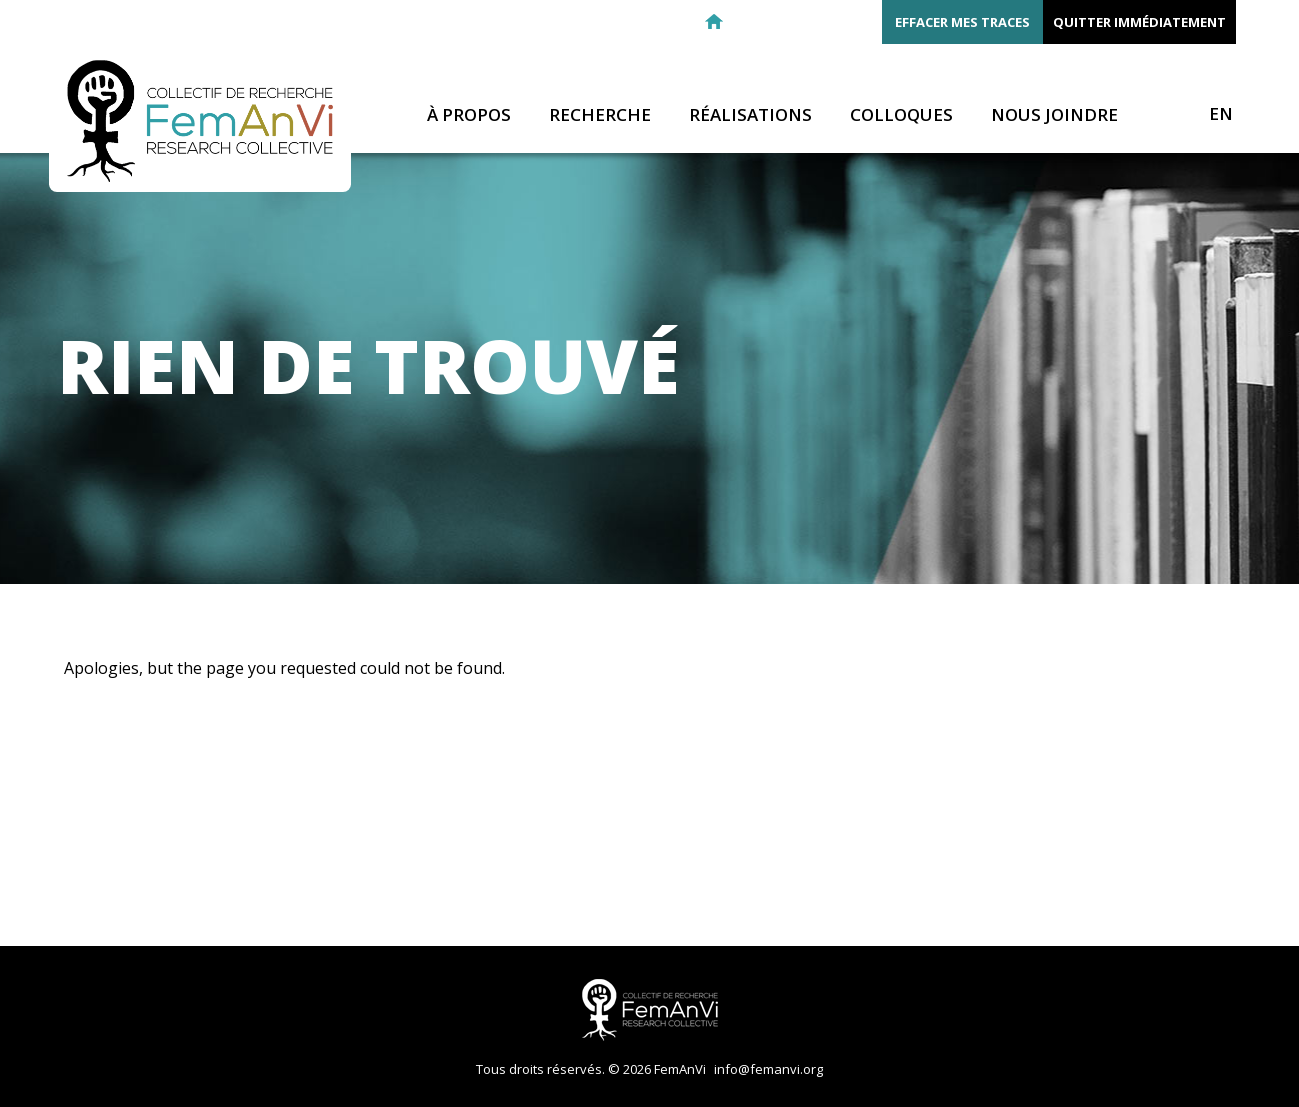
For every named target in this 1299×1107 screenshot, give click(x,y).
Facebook (786, 22)
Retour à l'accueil (714, 22)
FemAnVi (200, 121)
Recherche (600, 115)
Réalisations (750, 115)
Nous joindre (1054, 115)
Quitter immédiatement (1139, 22)
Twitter (822, 22)
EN (1221, 114)
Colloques (901, 115)
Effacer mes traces (962, 22)
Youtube (858, 22)
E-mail (750, 22)
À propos (469, 115)
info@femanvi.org (768, 1069)
